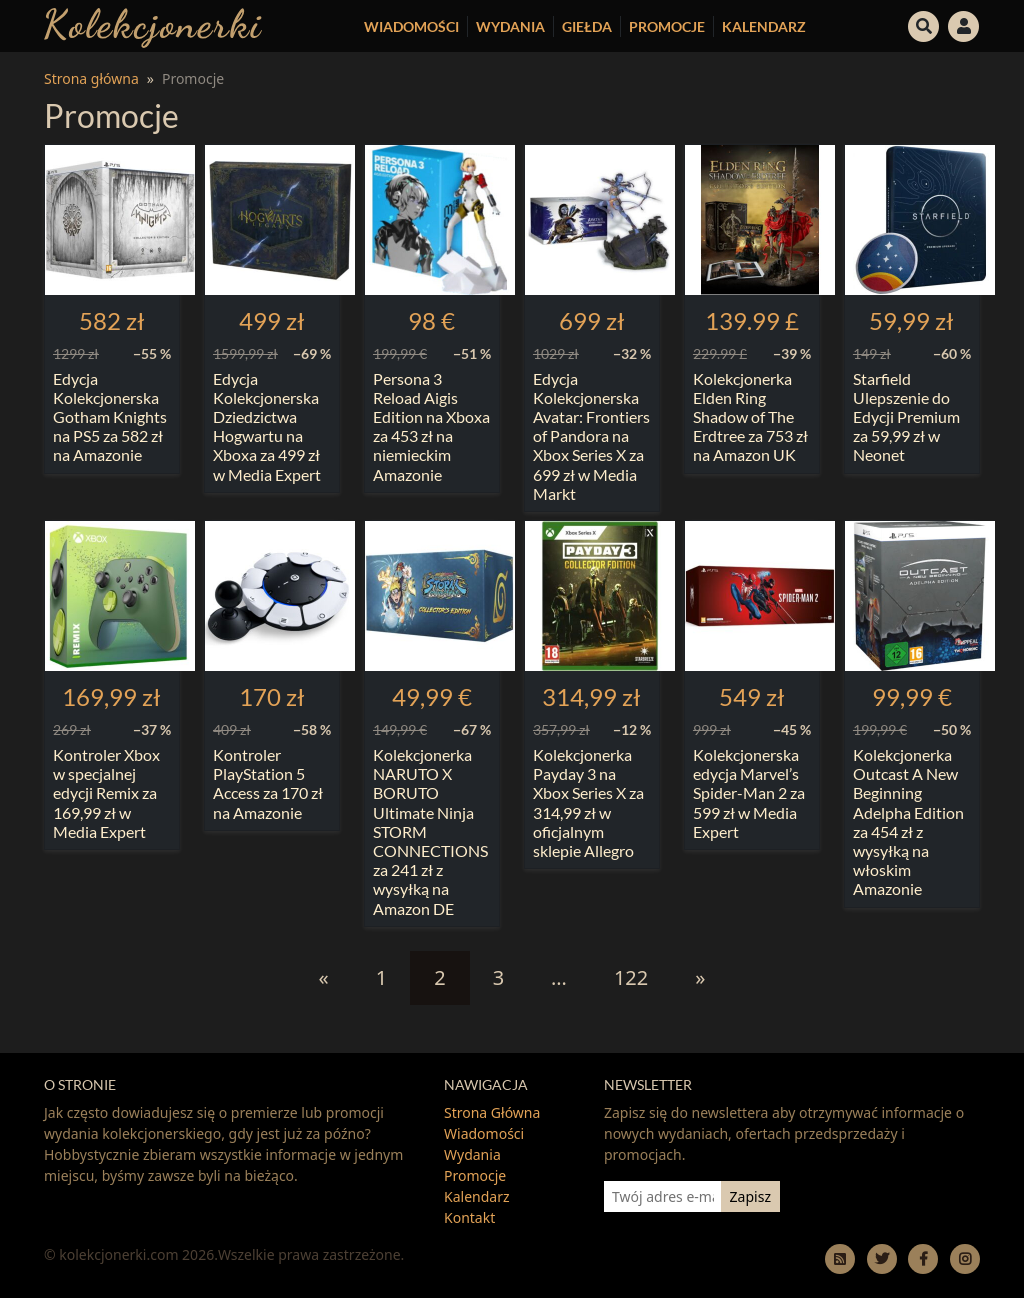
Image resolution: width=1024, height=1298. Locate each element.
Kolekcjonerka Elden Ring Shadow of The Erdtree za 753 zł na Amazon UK (750, 417)
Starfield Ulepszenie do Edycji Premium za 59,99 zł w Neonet (906, 417)
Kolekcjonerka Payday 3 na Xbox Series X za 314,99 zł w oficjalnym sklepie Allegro (588, 802)
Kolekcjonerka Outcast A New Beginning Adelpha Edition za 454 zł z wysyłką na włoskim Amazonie (908, 821)
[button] (924, 24)
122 (631, 977)
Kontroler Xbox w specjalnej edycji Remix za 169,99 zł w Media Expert (106, 793)
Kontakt (469, 1217)
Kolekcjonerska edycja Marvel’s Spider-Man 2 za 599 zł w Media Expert (749, 793)
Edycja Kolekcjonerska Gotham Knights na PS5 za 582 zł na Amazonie (110, 417)
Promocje (667, 26)
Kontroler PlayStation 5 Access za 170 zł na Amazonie (268, 783)
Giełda (587, 26)
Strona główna (91, 78)
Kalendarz (764, 26)
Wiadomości (411, 26)
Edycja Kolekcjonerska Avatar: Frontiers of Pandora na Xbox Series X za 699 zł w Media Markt (591, 436)
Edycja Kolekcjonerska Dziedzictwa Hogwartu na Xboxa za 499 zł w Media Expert (267, 426)
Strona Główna (492, 1112)
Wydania (510, 26)
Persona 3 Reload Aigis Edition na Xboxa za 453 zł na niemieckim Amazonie (431, 426)
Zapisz (750, 1196)
